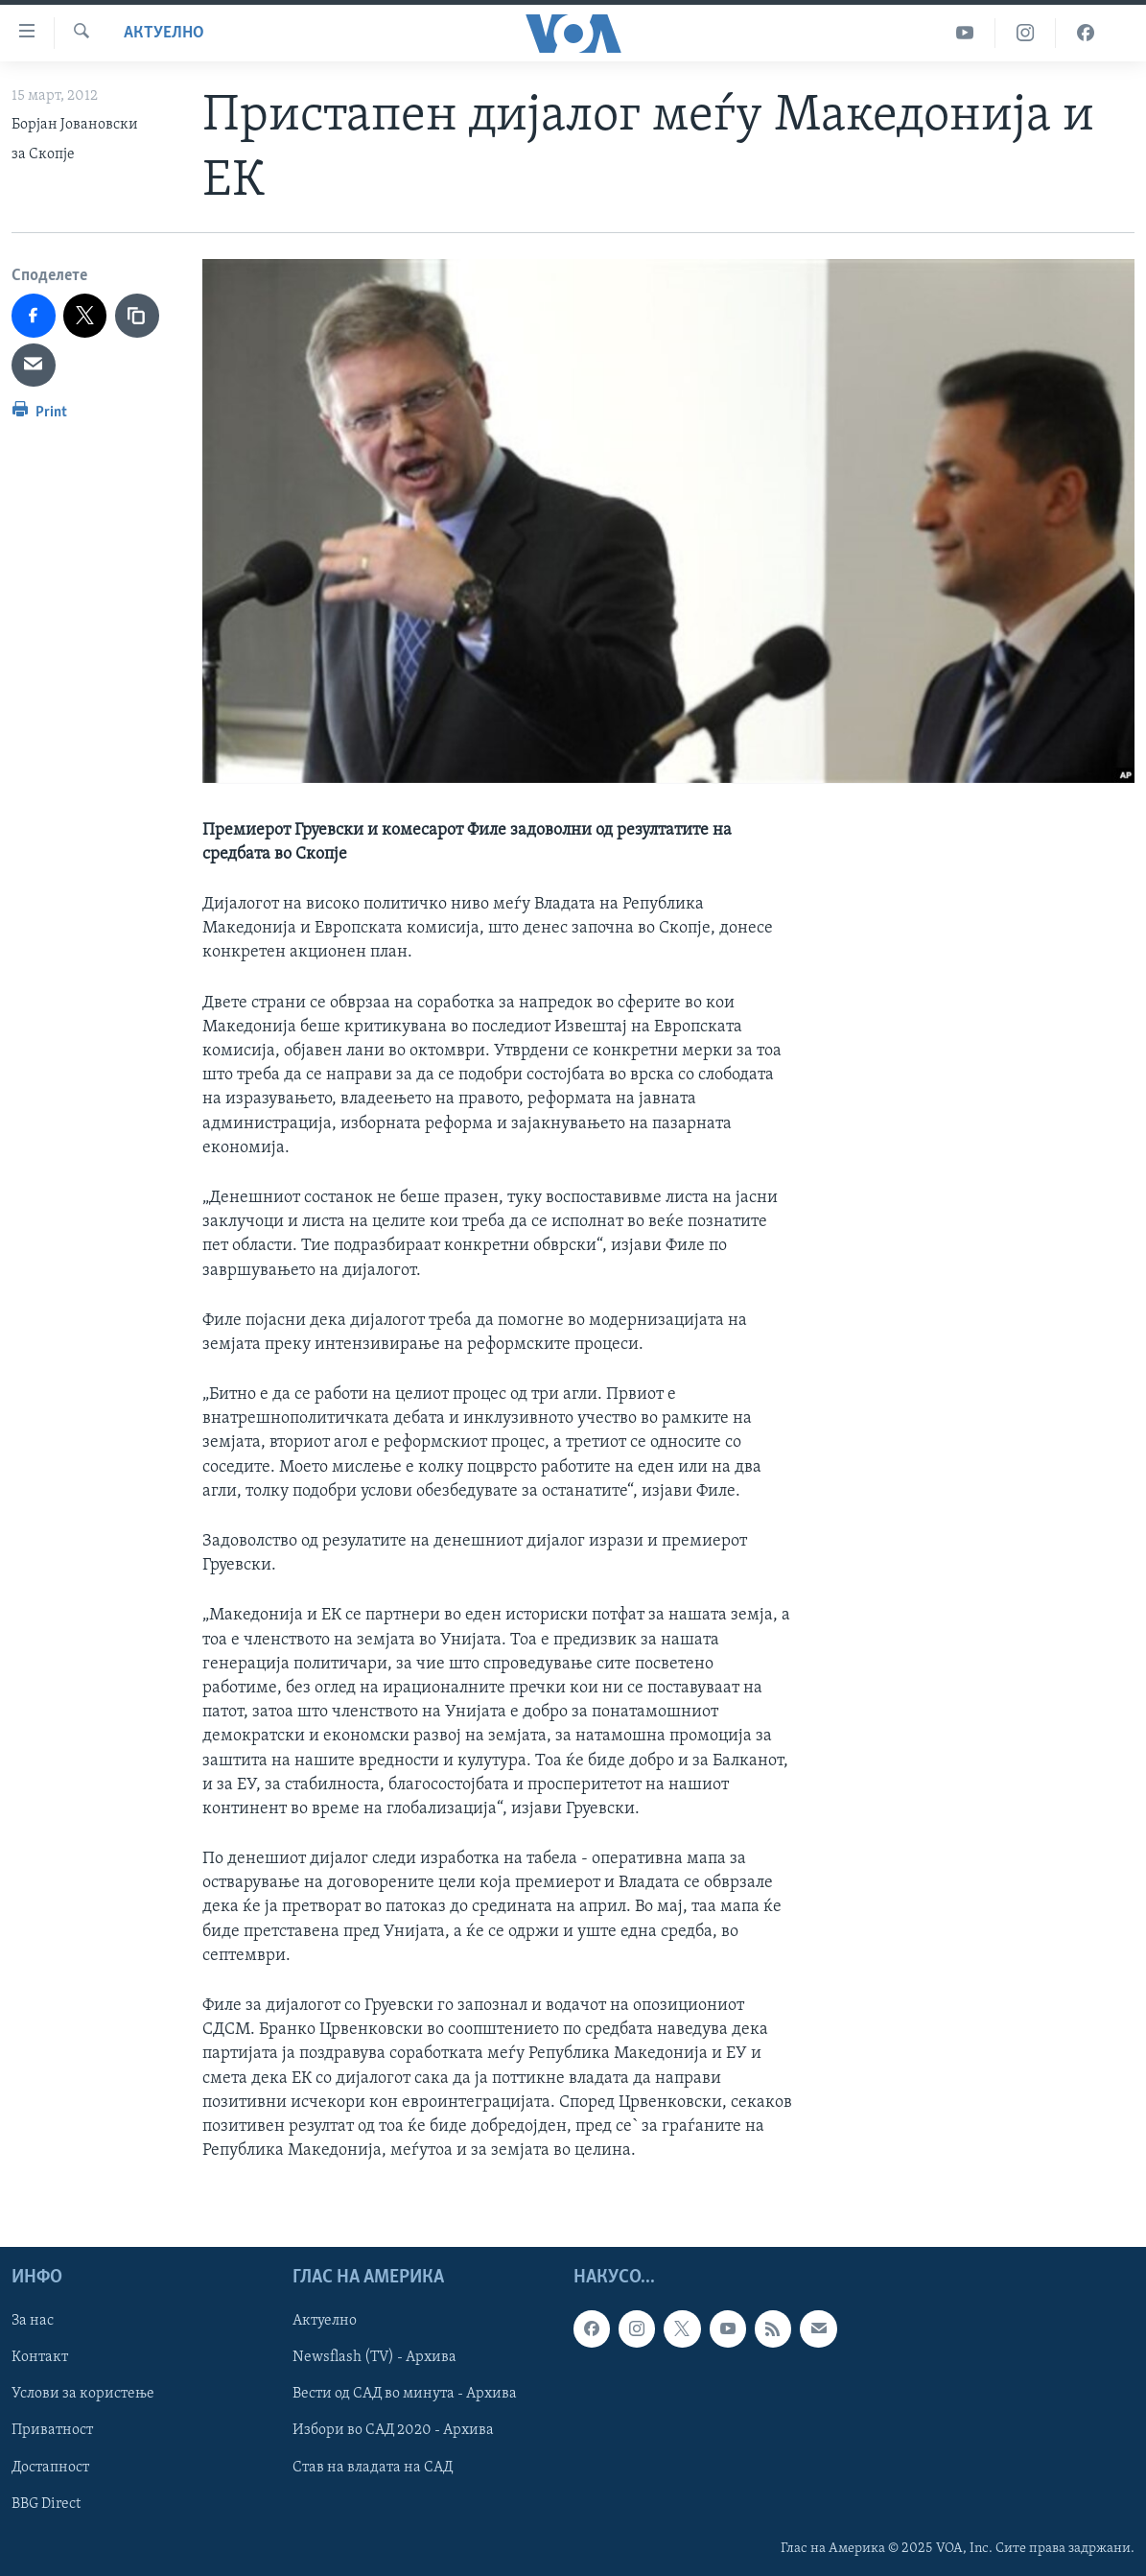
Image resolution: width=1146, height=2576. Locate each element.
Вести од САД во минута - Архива (404, 2394)
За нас (33, 2321)
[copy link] (137, 316)
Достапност (50, 2467)
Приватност (52, 2431)
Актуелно (164, 33)
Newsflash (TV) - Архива (374, 2358)
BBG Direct (46, 2504)
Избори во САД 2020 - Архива (393, 2431)
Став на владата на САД (372, 2467)
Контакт (40, 2358)
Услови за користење (83, 2394)
